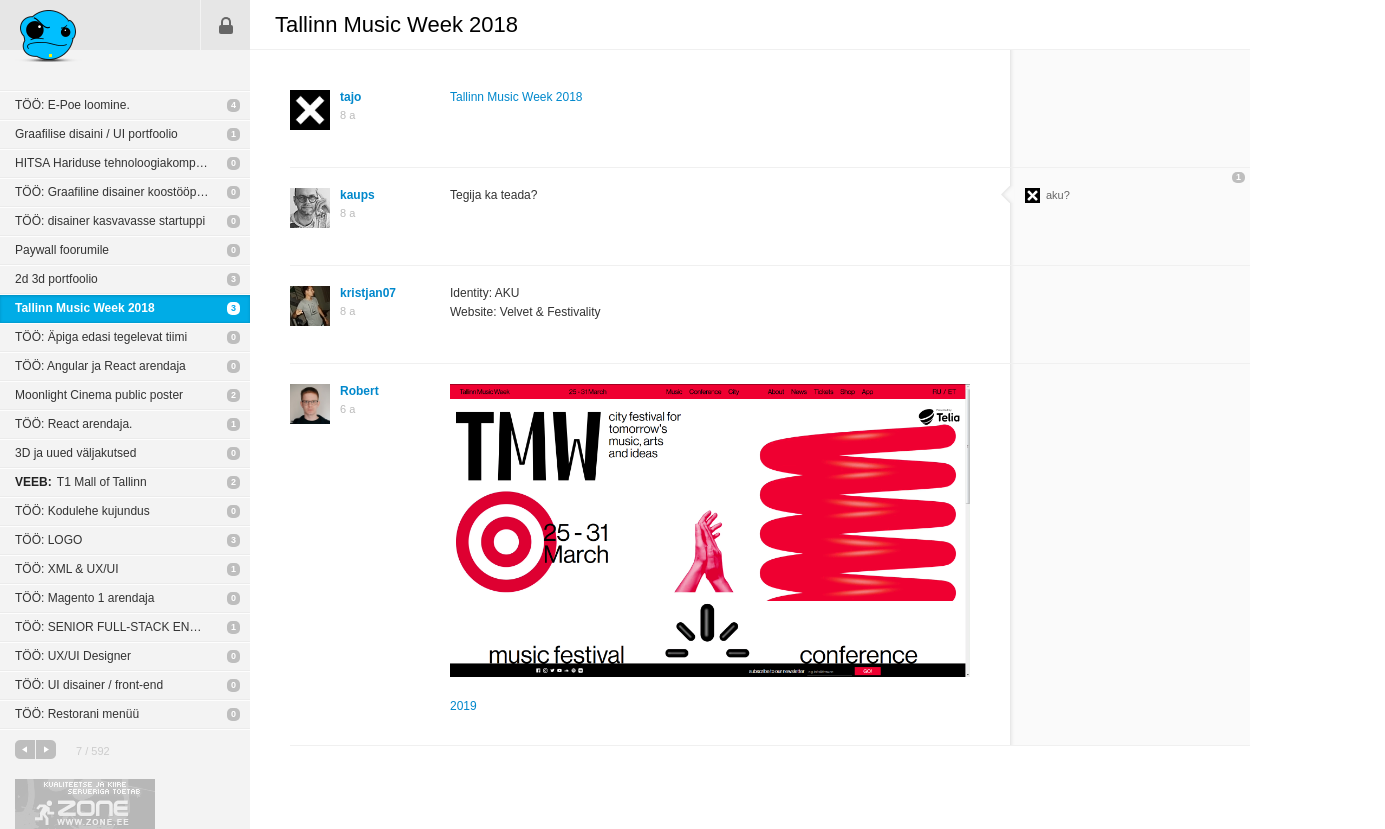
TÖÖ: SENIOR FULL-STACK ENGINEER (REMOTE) (132, 627)
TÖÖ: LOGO (48, 540)
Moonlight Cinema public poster (99, 395)
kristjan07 (368, 293)
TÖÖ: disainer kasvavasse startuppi (110, 221)
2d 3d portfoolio (56, 279)
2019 (463, 706)
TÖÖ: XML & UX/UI (67, 569)
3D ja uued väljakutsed (75, 453)
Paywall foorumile (62, 250)
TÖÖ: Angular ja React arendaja (100, 366)
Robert (359, 391)
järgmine (46, 749)
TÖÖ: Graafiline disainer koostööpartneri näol (132, 192)
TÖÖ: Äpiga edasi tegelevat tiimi (101, 337)
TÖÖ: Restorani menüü (77, 714)
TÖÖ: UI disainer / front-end (89, 685)
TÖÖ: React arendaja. (73, 424)
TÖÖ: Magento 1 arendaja (84, 598)
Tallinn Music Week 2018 (85, 308)
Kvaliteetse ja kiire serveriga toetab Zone (85, 804)
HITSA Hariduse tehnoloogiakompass (114, 163)
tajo (350, 97)
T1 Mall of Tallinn (81, 482)
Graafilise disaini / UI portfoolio (96, 134)
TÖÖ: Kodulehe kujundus (82, 511)
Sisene (226, 25)
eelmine (25, 749)
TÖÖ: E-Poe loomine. (72, 105)
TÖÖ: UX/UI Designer (73, 656)
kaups (357, 195)
